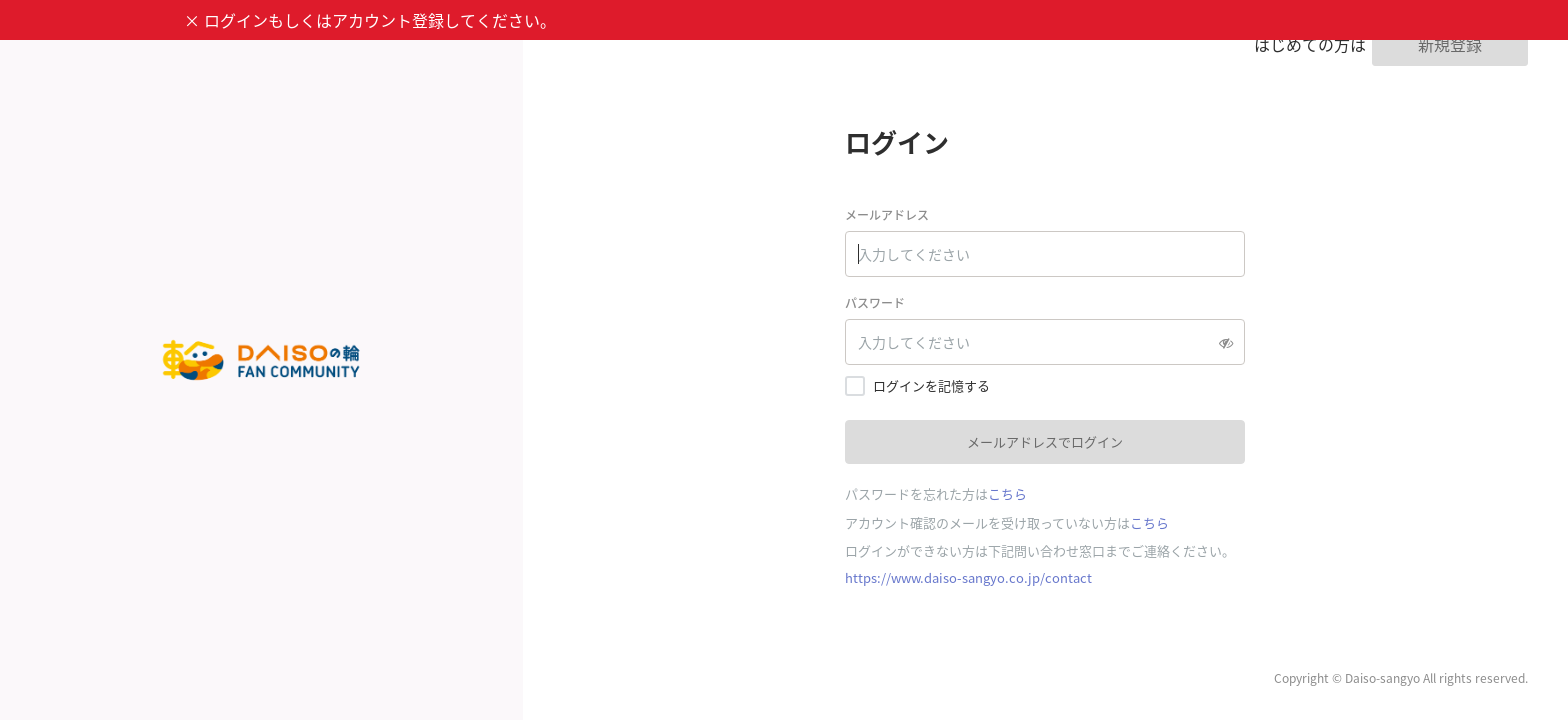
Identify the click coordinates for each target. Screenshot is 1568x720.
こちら (1007, 493)
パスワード (875, 303)
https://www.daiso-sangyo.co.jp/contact (968, 577)
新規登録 (1450, 44)
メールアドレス (887, 215)
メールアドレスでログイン (1045, 441)
